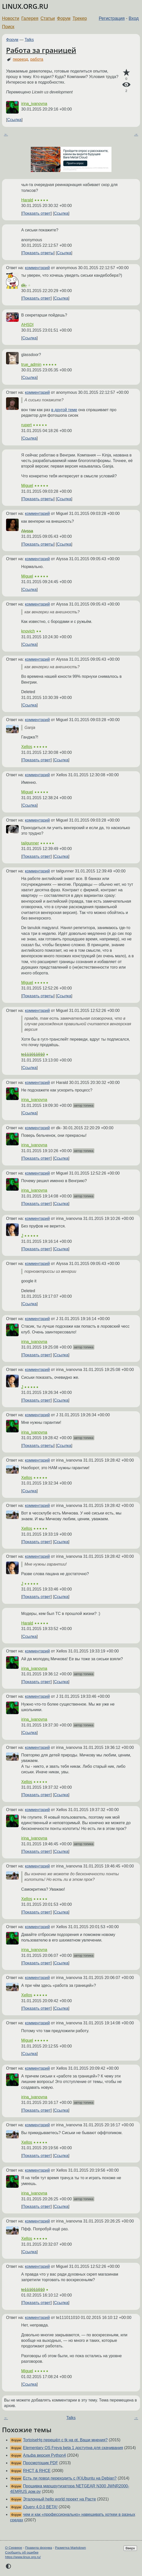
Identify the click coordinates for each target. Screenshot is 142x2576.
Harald (27, 200)
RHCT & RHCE (36, 2470)
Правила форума (38, 2548)
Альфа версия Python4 (44, 2455)
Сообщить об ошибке (22, 2552)
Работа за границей (41, 50)
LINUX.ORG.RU (25, 6)
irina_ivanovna (34, 103)
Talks (29, 40)
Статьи (47, 18)
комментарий (37, 268)
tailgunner (30, 843)
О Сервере (13, 2548)
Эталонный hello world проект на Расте (59, 2499)
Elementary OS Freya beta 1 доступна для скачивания (73, 2448)
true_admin (31, 364)
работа (36, 59)
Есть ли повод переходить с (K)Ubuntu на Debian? (70, 2478)
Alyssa (27, 531)
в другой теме (64, 410)
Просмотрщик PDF (40, 2463)
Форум (63, 18)
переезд (20, 59)
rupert (26, 425)
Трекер (80, 18)
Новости (10, 18)
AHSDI (27, 325)
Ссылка (14, 120)
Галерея (29, 18)
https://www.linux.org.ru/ (23, 2557)
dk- (24, 285)
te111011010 (33, 1054)
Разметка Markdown (70, 2548)
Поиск (8, 26)
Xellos (26, 747)
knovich (28, 631)
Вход (134, 18)
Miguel (27, 485)
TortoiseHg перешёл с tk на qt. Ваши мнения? (65, 2440)
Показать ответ (36, 213)
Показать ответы (37, 253)
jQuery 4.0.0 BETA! (40, 2507)
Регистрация (112, 18)
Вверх (130, 2548)
